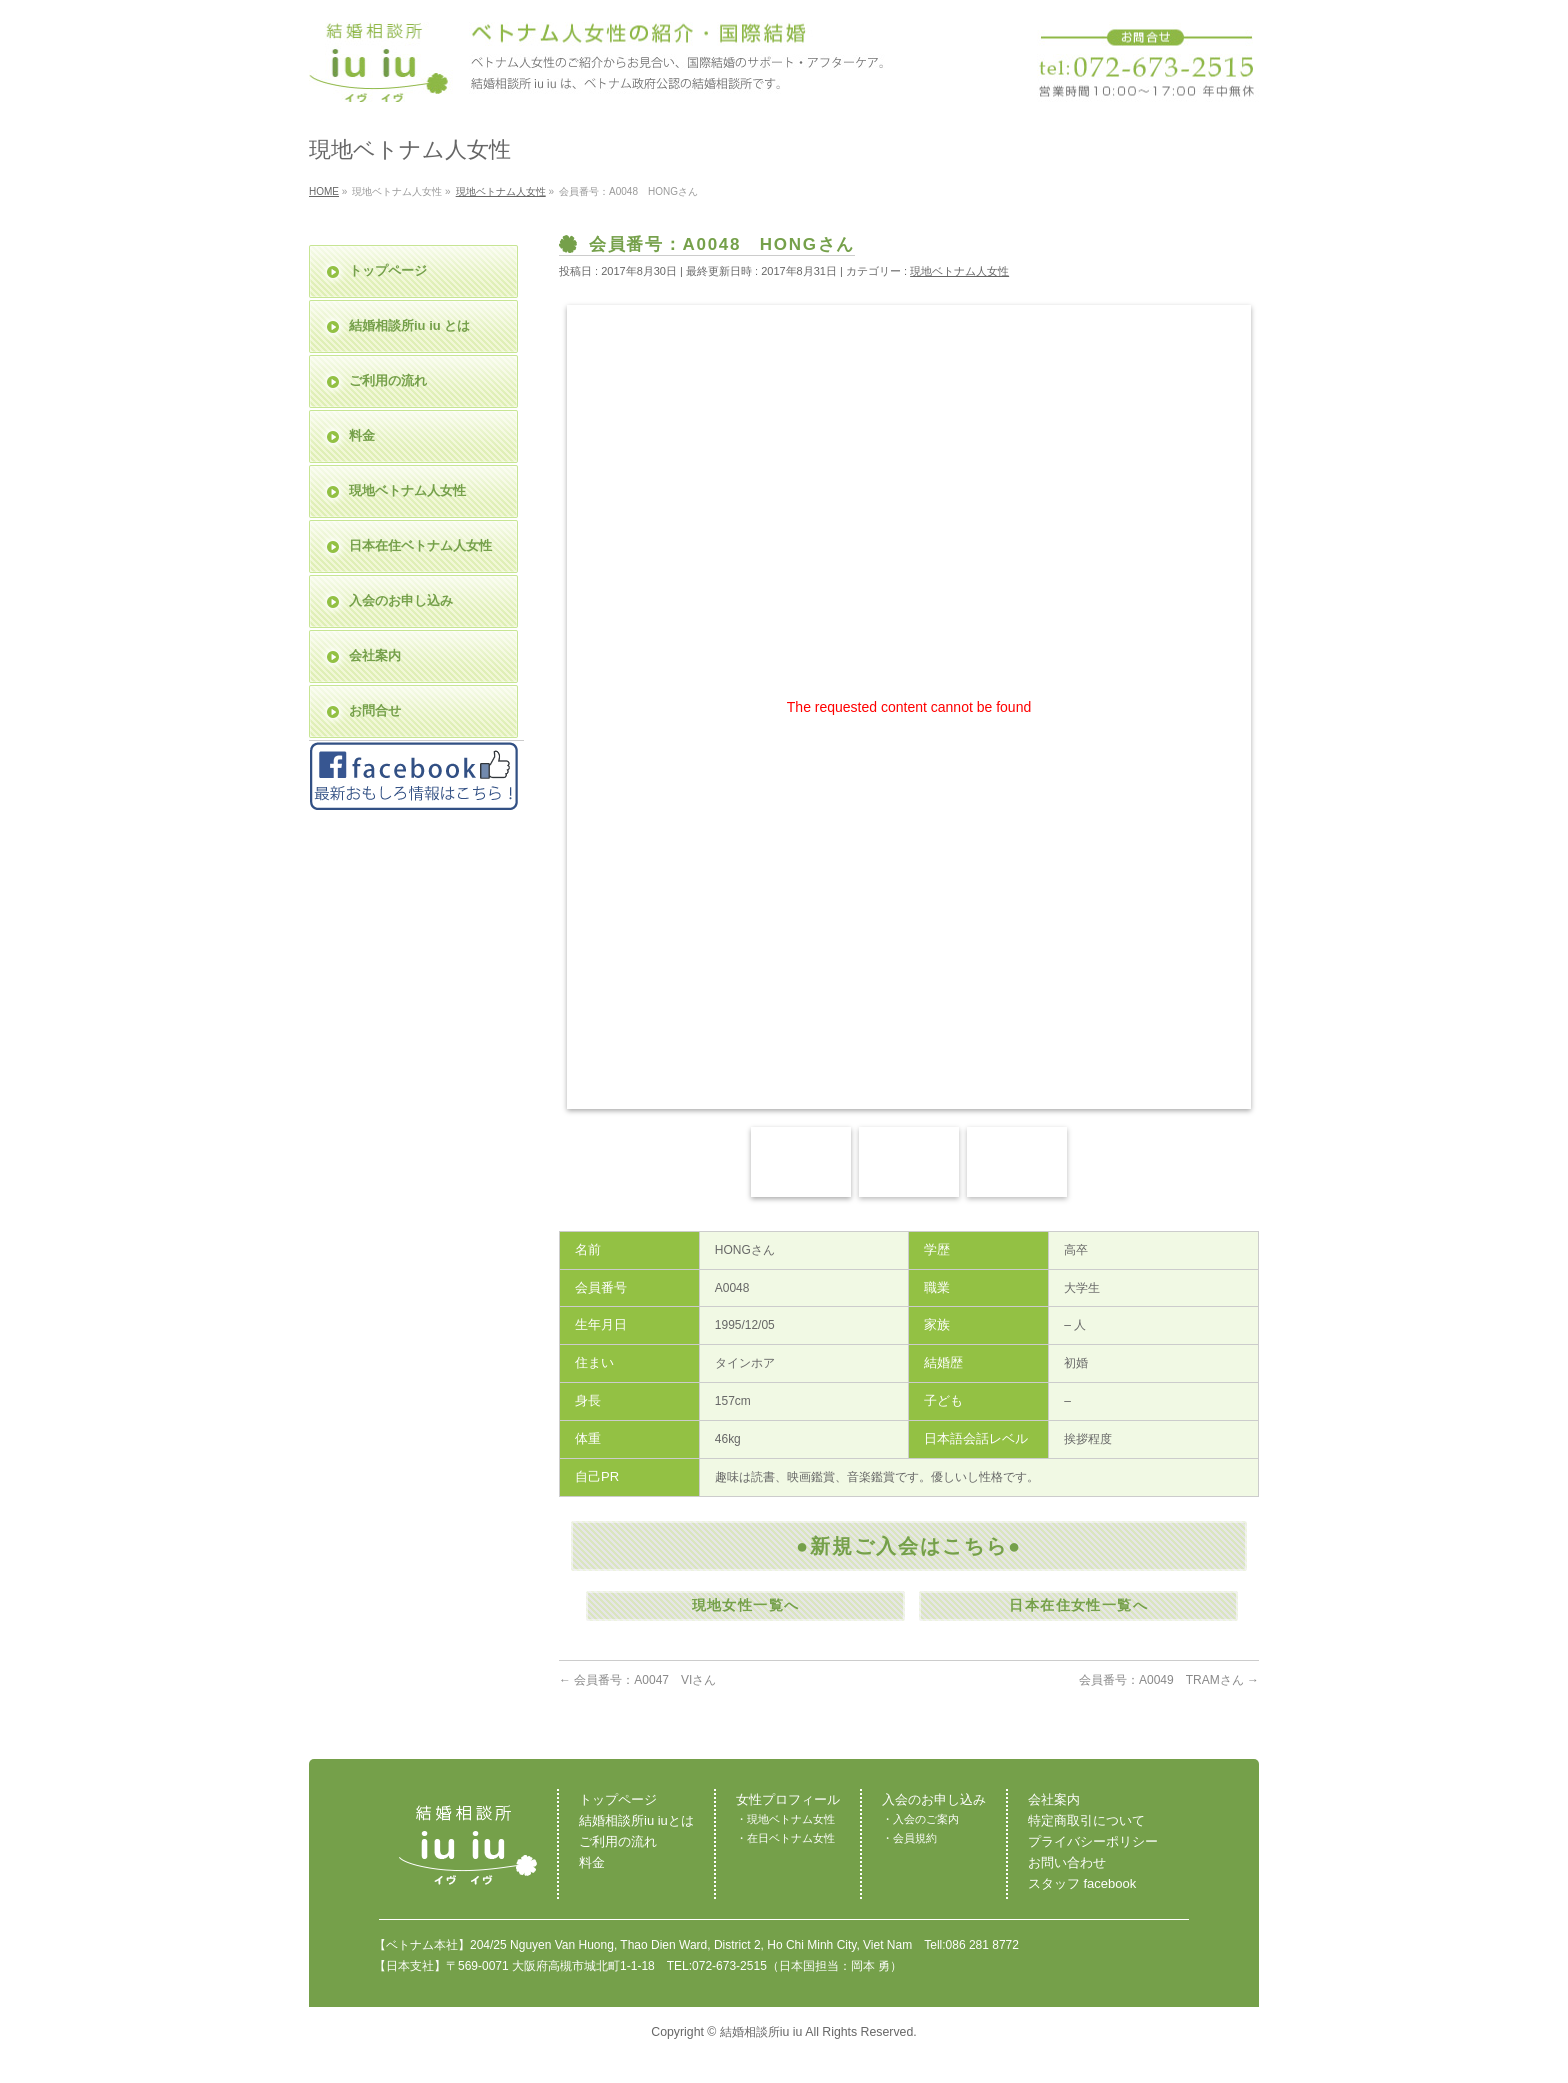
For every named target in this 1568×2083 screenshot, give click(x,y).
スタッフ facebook (1082, 1883)
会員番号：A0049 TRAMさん (1169, 1680)
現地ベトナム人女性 (959, 271)
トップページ (388, 270)
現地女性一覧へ (746, 1605)
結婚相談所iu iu (761, 2032)
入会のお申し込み (401, 600)
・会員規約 (909, 1838)
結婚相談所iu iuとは (636, 1820)
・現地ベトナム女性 (785, 1819)
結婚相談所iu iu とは (409, 325)
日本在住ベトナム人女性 (420, 545)
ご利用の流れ (388, 380)
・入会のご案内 (920, 1819)
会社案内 (375, 655)
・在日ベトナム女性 (785, 1838)
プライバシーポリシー (1093, 1841)
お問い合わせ (1067, 1862)
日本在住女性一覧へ (1078, 1605)
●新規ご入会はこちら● (909, 1546)
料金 (362, 435)
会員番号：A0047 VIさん (637, 1680)
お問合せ (375, 710)
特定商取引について (1086, 1820)
